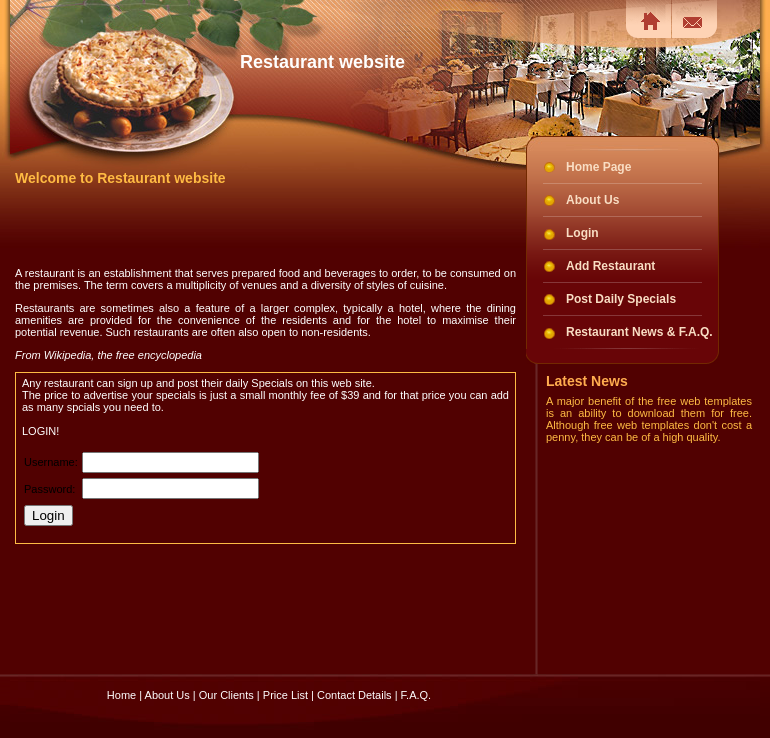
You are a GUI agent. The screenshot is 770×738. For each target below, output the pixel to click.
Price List (285, 677)
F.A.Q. (416, 677)
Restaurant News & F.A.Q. (639, 332)
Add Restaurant (610, 266)
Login (582, 233)
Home (121, 677)
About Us (592, 200)
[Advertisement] (249, 226)
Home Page (598, 167)
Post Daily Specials (621, 299)
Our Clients (226, 677)
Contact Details (354, 677)
